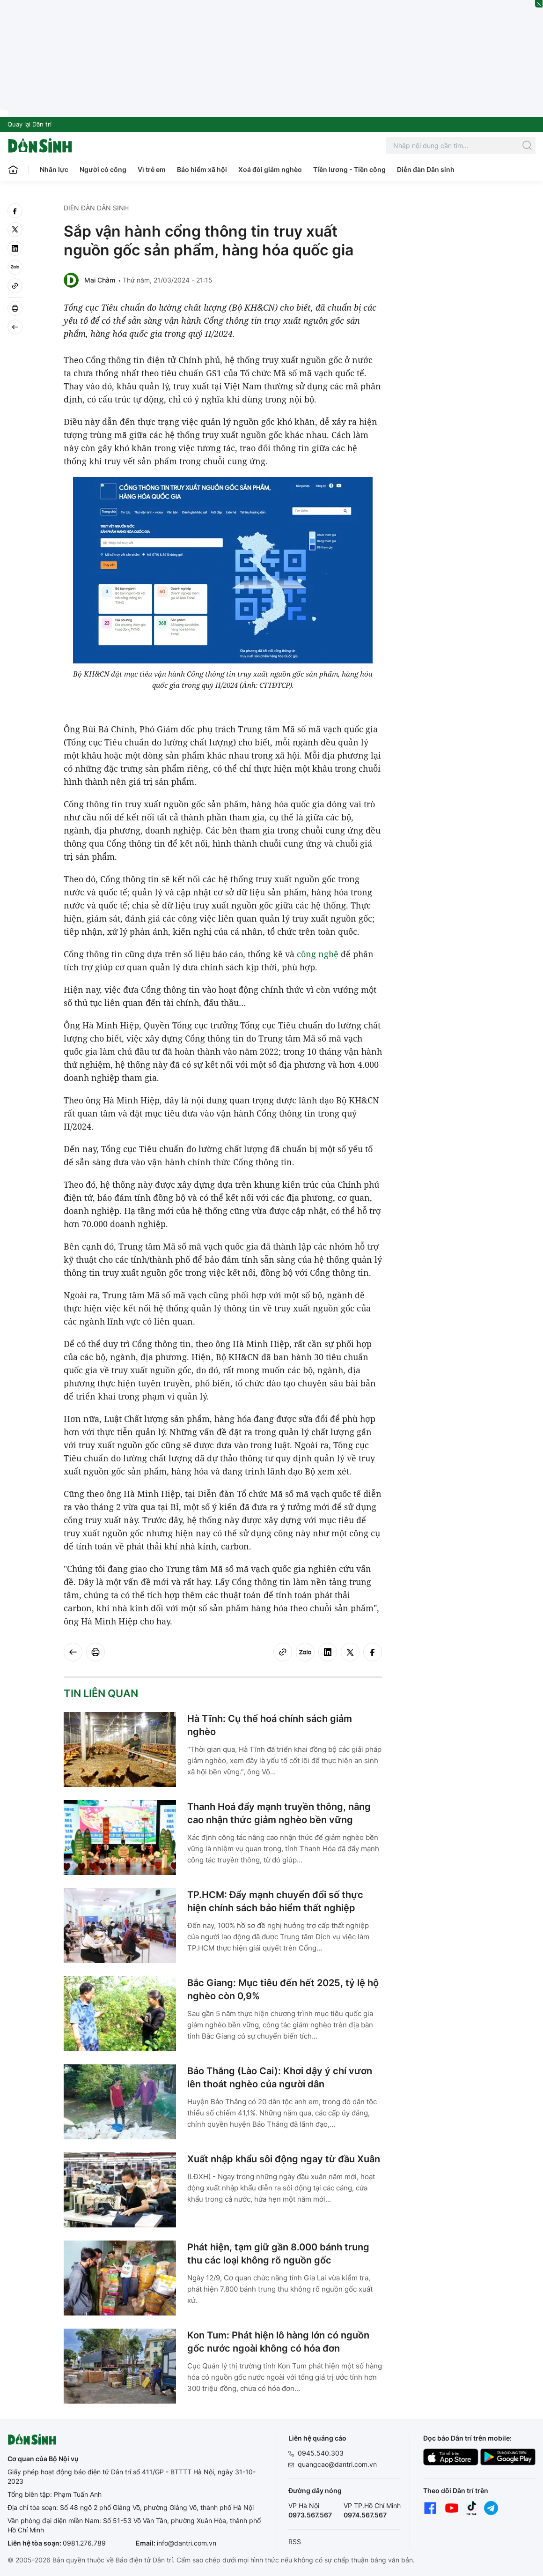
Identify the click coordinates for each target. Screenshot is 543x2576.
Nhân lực (54, 169)
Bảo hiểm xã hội (202, 169)
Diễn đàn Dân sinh (426, 169)
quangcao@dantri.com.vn (337, 2464)
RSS (294, 2542)
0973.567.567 (310, 2515)
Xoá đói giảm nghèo (270, 169)
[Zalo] (14, 267)
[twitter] (14, 229)
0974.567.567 (365, 2515)
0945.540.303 (321, 2453)
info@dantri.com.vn (186, 2543)
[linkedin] (14, 248)
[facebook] (14, 210)
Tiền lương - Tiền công (349, 169)
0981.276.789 (84, 2543)
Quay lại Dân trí (29, 124)
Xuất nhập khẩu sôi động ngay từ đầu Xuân (283, 2159)
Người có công (103, 169)
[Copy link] (14, 285)
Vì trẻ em (152, 169)
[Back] (14, 327)
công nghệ (317, 954)
